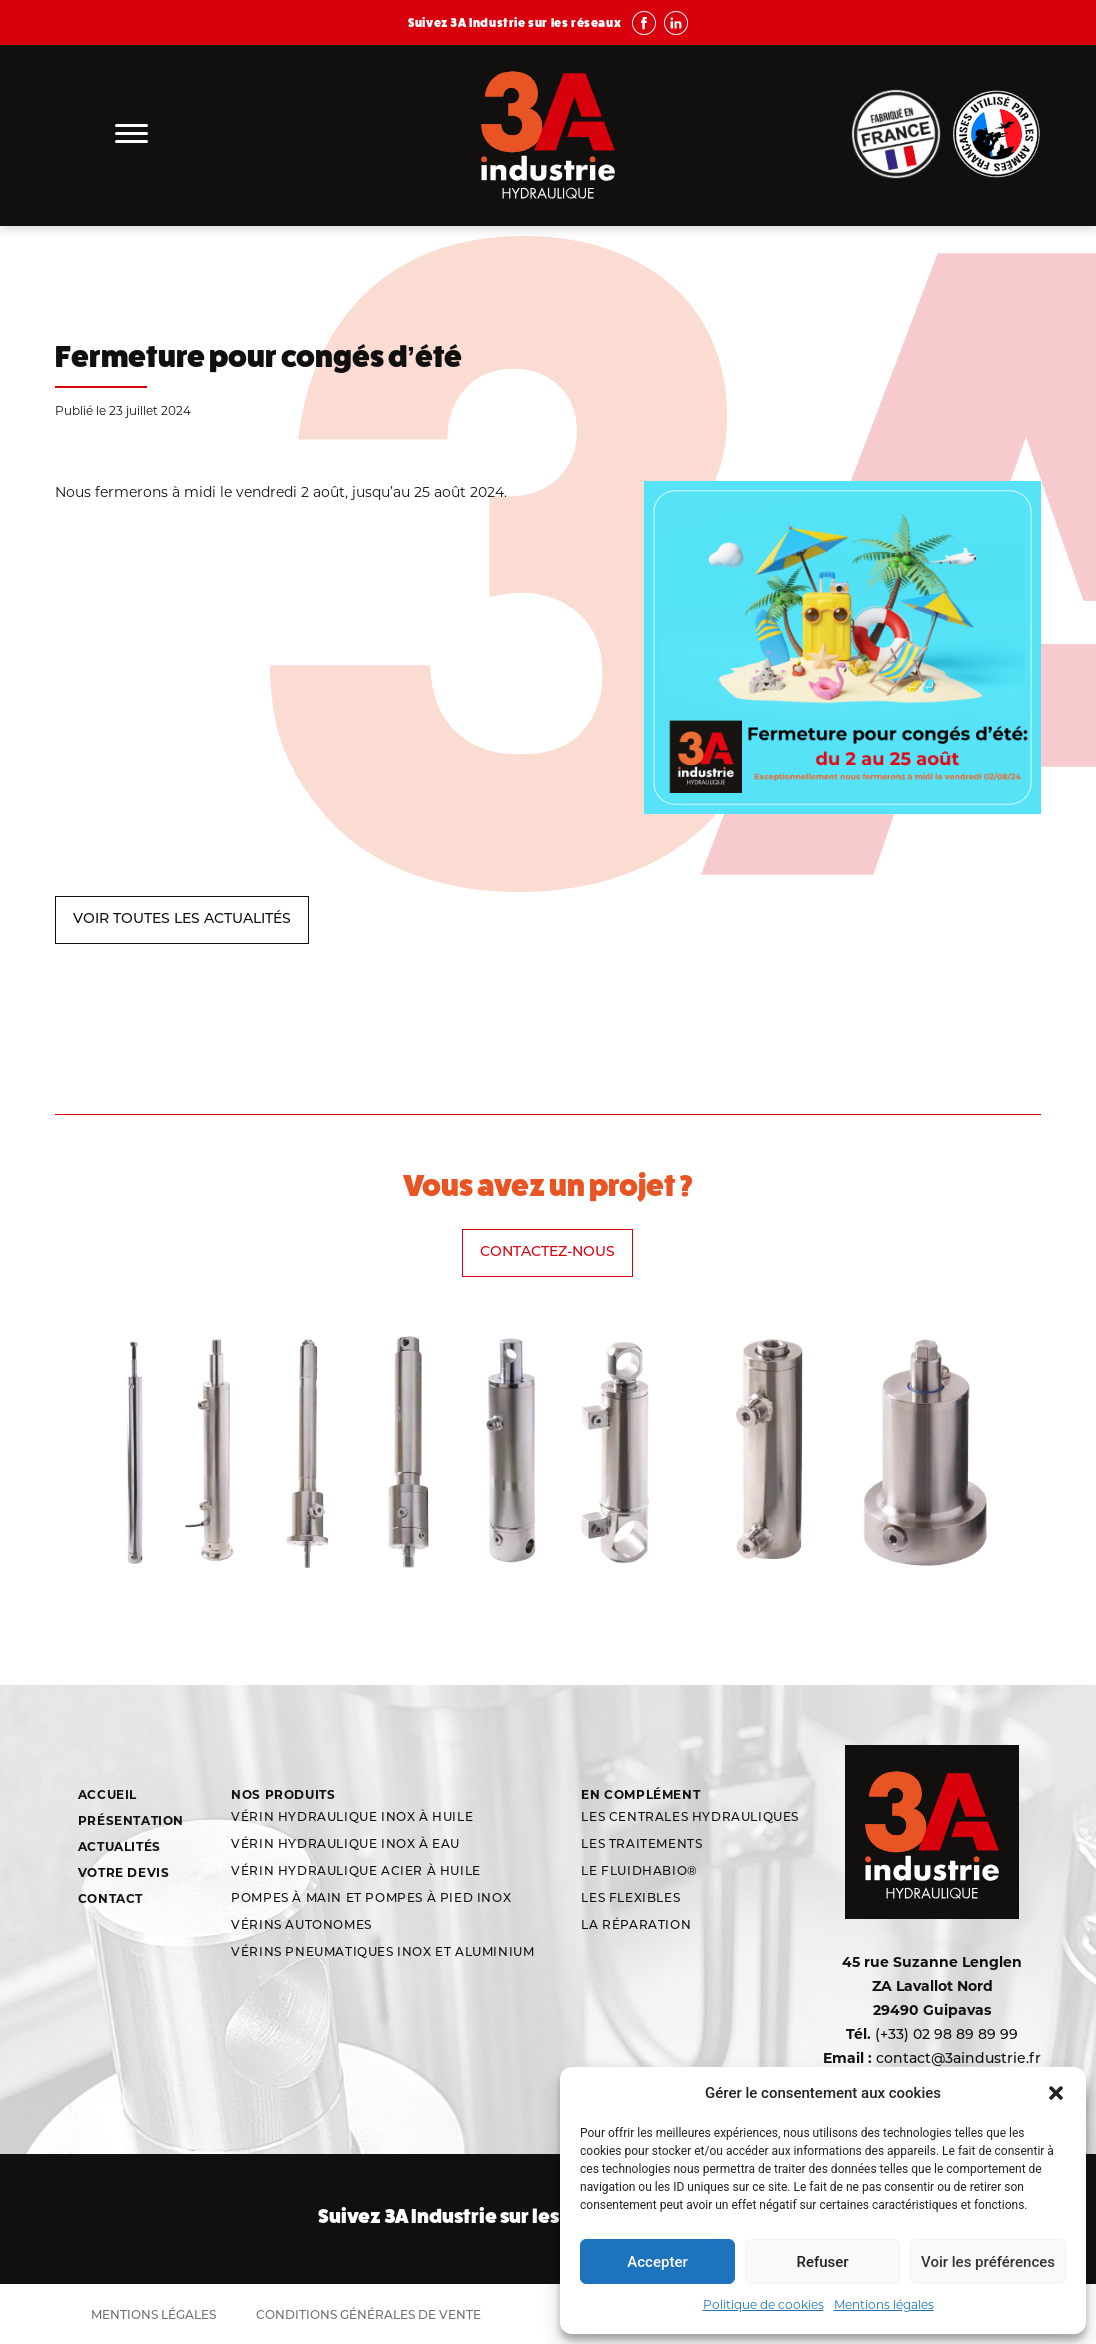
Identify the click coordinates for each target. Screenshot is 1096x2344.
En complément (640, 1794)
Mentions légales (884, 2304)
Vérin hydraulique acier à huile (356, 1872)
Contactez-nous (547, 1252)
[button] (1056, 2093)
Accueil (107, 1794)
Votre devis (124, 1872)
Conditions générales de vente (368, 2316)
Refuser (822, 2262)
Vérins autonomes (301, 1926)
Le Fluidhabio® (639, 1872)
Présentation (131, 1820)
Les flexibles (630, 1899)
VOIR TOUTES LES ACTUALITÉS (182, 919)
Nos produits (283, 1794)
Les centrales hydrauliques (690, 1818)
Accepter (657, 2262)
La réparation (636, 1926)
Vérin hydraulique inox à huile (352, 1818)
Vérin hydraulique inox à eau (345, 1845)
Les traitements (641, 1845)
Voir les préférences (988, 2262)
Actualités (119, 1846)
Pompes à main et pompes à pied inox (371, 1899)
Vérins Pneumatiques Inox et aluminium (382, 1953)
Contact (110, 1898)
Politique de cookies (763, 2304)
